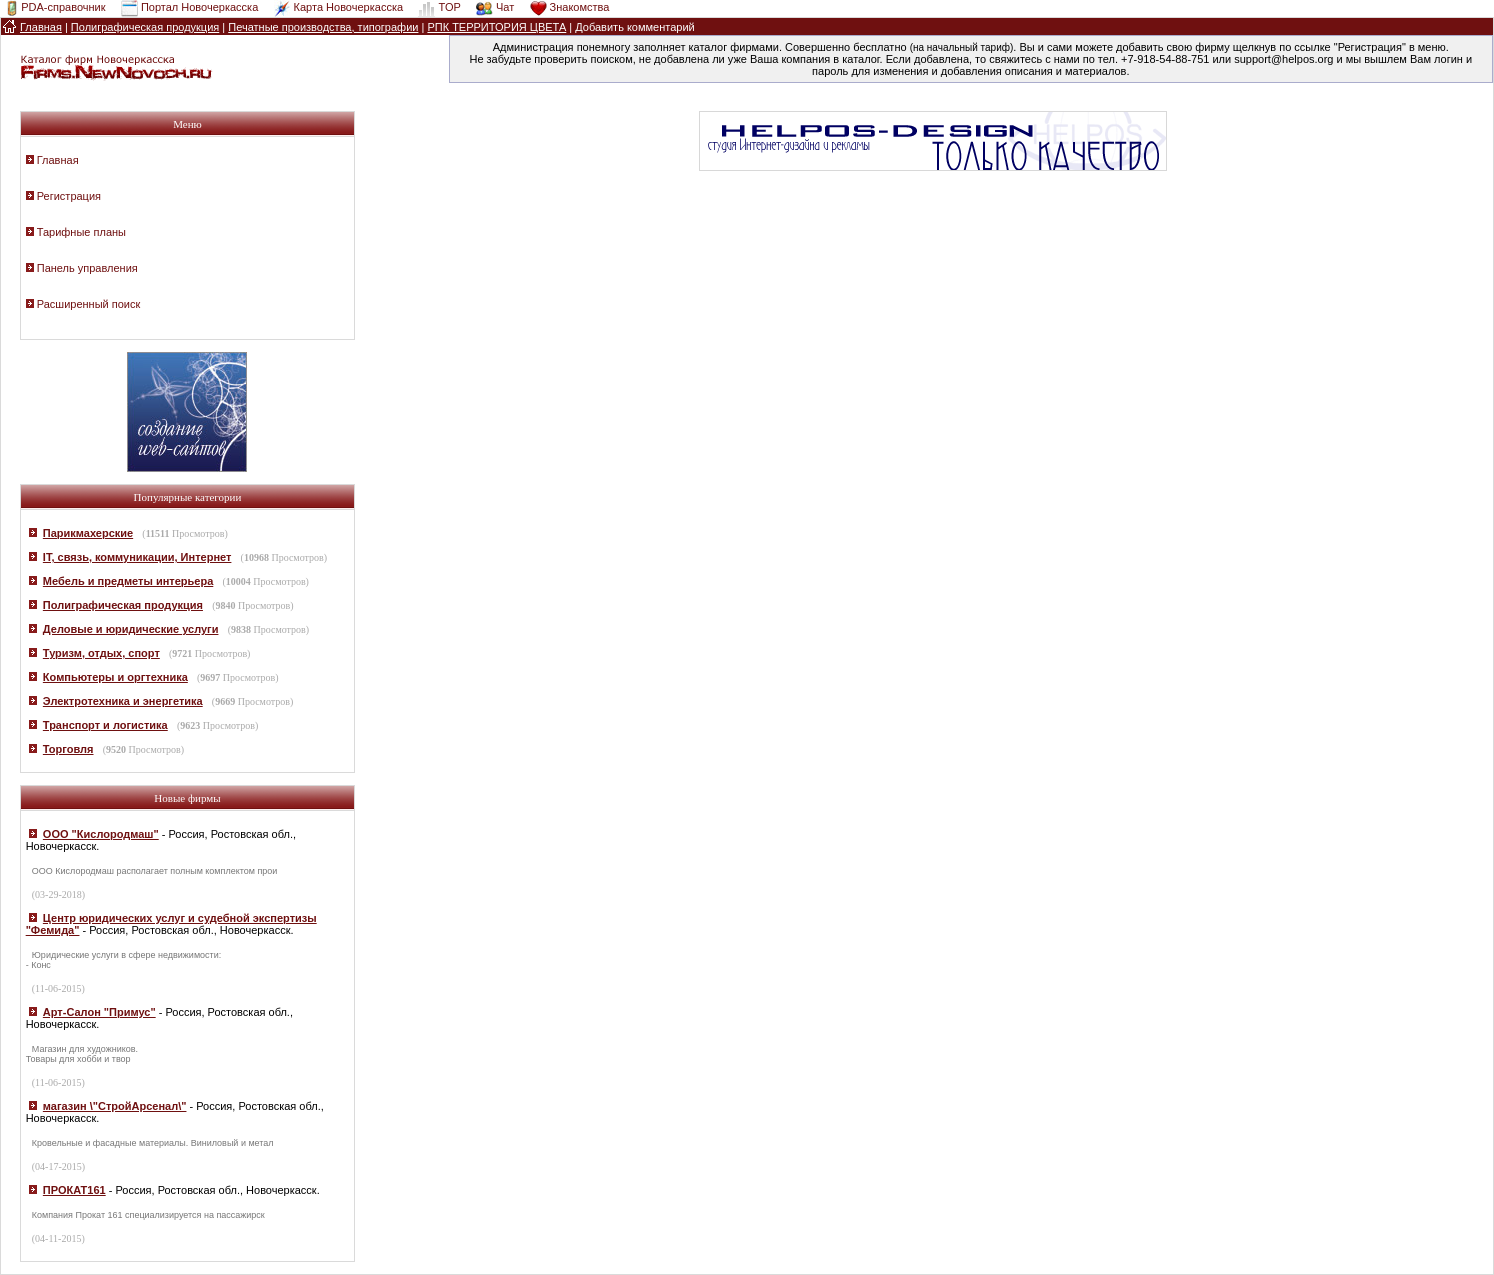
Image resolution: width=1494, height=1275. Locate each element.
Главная (58, 160)
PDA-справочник (63, 7)
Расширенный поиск (89, 304)
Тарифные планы (81, 232)
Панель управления (87, 268)
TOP (449, 7)
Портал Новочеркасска (199, 7)
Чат (505, 7)
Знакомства (580, 7)
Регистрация (69, 196)
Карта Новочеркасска (348, 7)
